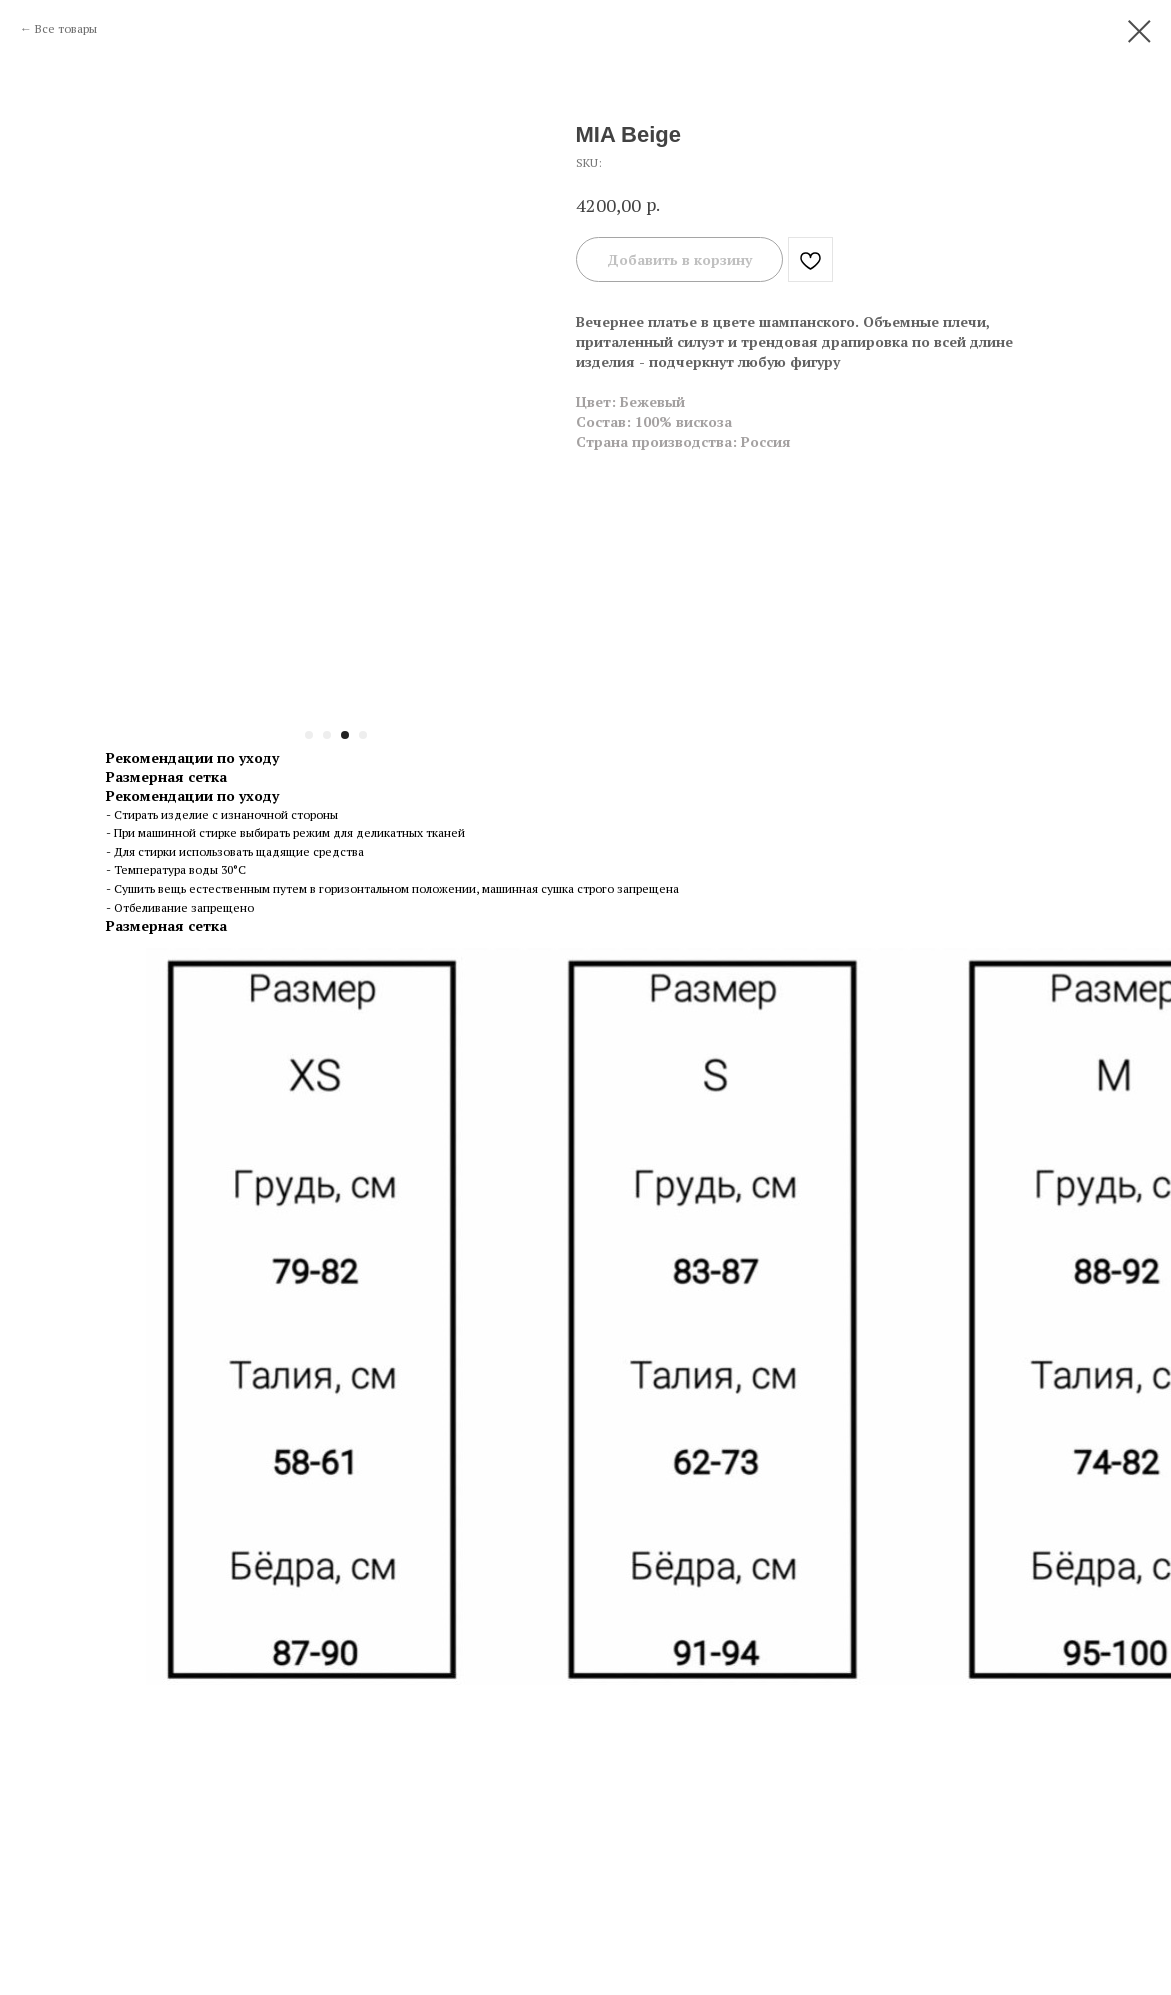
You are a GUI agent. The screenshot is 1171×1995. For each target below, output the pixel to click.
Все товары (66, 28)
